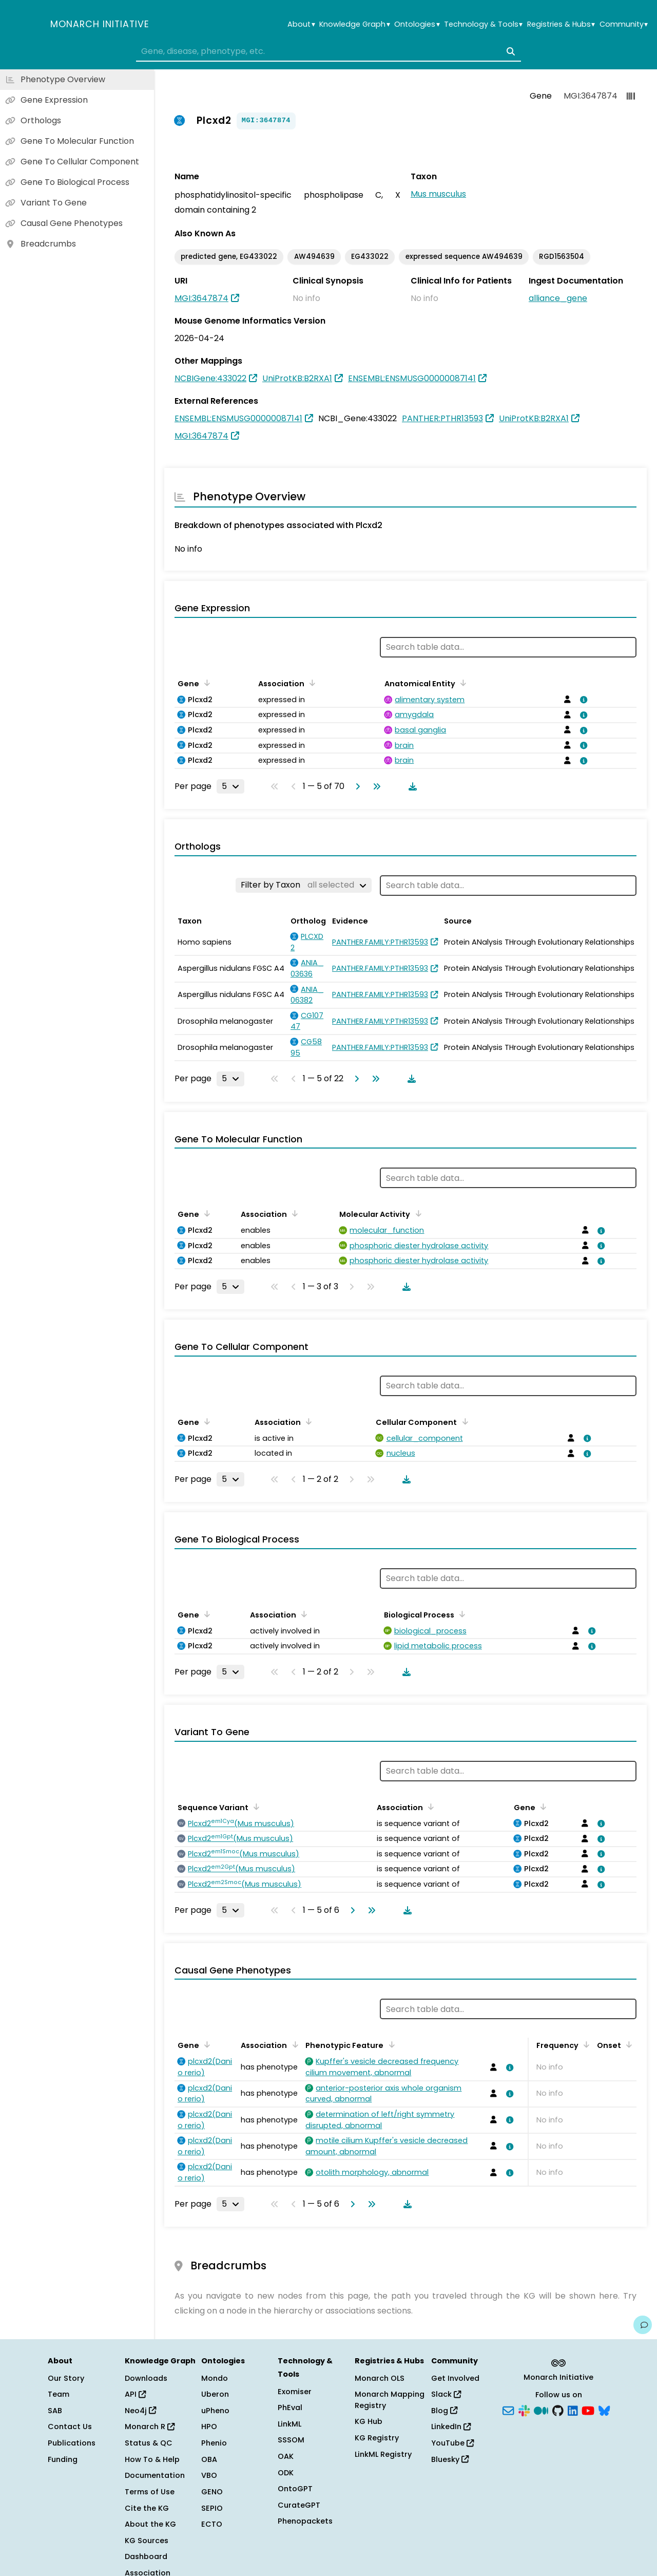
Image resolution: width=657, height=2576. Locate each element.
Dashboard (146, 2556)
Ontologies (416, 24)
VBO (209, 2475)
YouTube (452, 2443)
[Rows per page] (230, 786)
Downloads (146, 2378)
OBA (209, 2459)
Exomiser (295, 2391)
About (301, 24)
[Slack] (524, 2409)
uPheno (215, 2410)
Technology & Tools (483, 24)
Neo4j (140, 2410)
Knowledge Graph (354, 24)
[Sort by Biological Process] (460, 1614)
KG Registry (377, 2438)
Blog (444, 2410)
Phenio (214, 2443)
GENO (212, 2492)
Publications (71, 2443)
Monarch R (150, 2426)
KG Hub (368, 2421)
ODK (286, 2473)
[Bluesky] (604, 2409)
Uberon (215, 2394)
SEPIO (212, 2508)
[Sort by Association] (310, 683)
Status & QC (148, 2443)
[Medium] (541, 2409)
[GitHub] (558, 2409)
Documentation (155, 2475)
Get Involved (455, 2378)
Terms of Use (150, 2492)
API (135, 2394)
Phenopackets (305, 2521)
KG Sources (146, 2540)
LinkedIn (451, 2426)
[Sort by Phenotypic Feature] (389, 2044)
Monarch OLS (379, 2378)
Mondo (214, 2378)
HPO (209, 2426)
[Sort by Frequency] (584, 2044)
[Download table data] (410, 786)
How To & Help (152, 2459)
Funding (63, 2459)
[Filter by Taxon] (304, 885)
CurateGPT (299, 2505)
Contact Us (70, 2426)
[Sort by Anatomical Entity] (461, 683)
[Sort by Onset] (627, 2044)
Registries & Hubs (561, 24)
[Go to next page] (356, 786)
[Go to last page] (374, 786)
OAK (286, 2456)
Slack (446, 2394)
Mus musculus (438, 194)
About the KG (150, 2524)
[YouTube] (588, 2409)
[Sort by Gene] (205, 683)
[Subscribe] (508, 2409)
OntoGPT (295, 2489)
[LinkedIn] (573, 2409)
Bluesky (450, 2459)
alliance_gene (558, 298)
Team (58, 2394)
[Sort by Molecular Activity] (416, 1213)
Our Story (66, 2378)
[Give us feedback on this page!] (642, 2325)
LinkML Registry (383, 2454)
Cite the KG (147, 2508)
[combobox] (328, 51)
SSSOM (291, 2440)
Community (624, 24)
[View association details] (582, 699)
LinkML (289, 2424)
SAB (55, 2410)
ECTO (211, 2524)
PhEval (290, 2407)
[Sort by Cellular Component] (463, 1421)
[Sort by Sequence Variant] (254, 1806)
